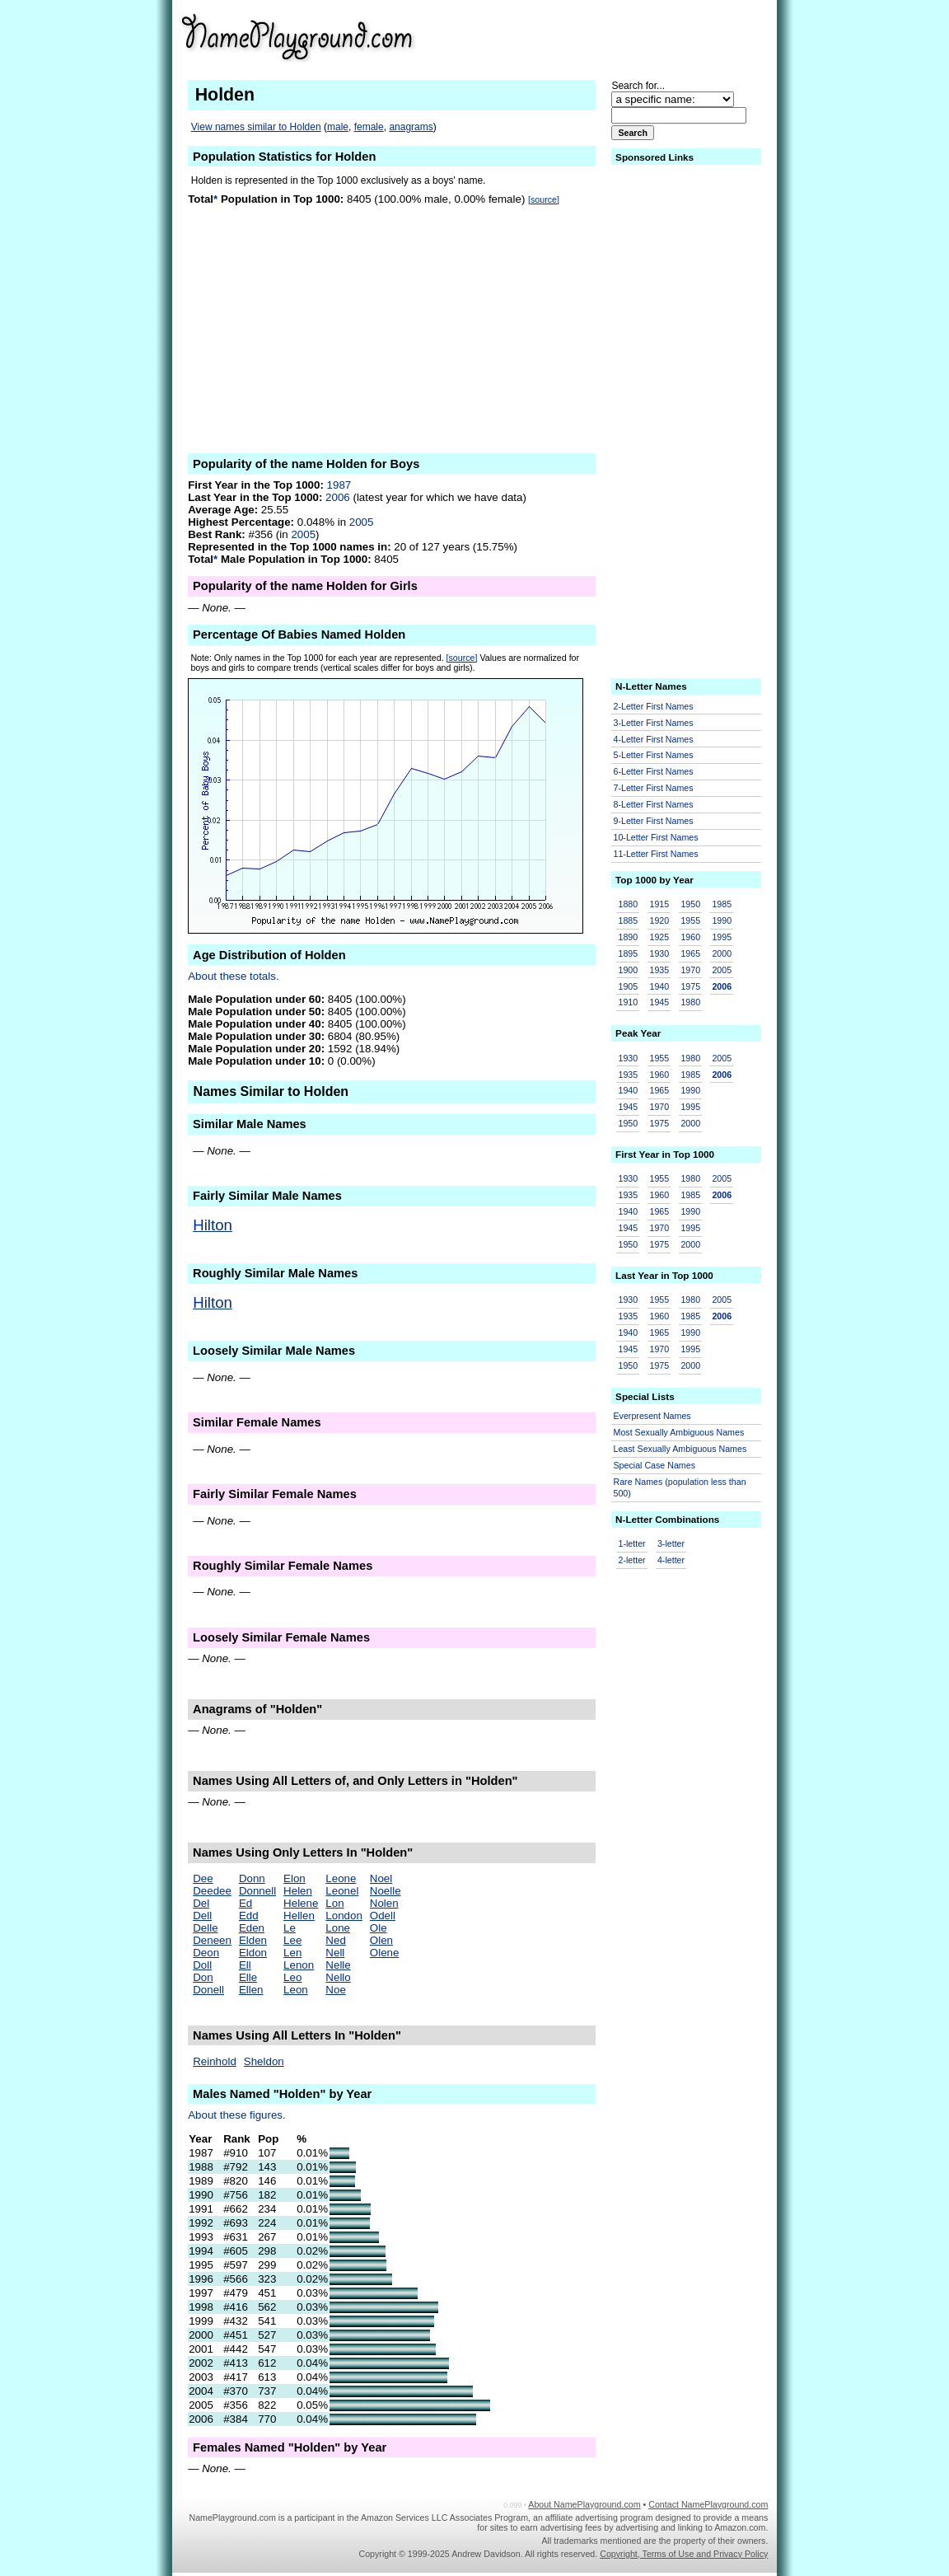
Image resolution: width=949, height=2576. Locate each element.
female (369, 127)
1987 (339, 485)
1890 (628, 937)
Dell (202, 1915)
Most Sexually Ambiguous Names (679, 1432)
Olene (385, 1952)
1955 (690, 920)
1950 (690, 904)
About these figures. (237, 2115)
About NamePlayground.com (584, 2504)
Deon (206, 1952)
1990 (722, 920)
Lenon (298, 1965)
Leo (292, 1977)
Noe (335, 1990)
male (337, 127)
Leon (295, 1990)
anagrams (410, 127)
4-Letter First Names (654, 739)
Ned (335, 1940)
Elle (248, 1977)
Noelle (385, 1891)
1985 (722, 904)
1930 (659, 953)
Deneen (212, 1940)
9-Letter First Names (654, 821)
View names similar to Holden (256, 127)
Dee (203, 1878)
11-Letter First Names (656, 854)
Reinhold (214, 2061)
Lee (292, 1940)
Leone (340, 1878)
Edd (249, 1915)
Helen (297, 1891)
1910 (628, 1002)
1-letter (632, 1543)
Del (201, 1903)
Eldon (253, 1952)
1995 (722, 937)
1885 (628, 920)
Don (203, 1977)
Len (292, 1952)
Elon (294, 1878)
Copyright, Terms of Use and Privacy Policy (684, 2554)
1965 (690, 953)
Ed (245, 1903)
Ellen (251, 1990)
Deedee (212, 1891)
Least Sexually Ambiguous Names (680, 1449)
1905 (628, 986)
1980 (690, 1002)
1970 (690, 970)
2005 (361, 522)
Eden (251, 1928)
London (343, 1915)
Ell (245, 1965)
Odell (382, 1915)
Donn (252, 1878)
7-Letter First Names (654, 788)
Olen (381, 1940)
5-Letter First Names (654, 755)
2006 (337, 497)
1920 (659, 920)
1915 (659, 904)
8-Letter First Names (654, 804)
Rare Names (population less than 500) (680, 1488)
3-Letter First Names (654, 723)
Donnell (257, 1891)
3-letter (671, 1543)
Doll (202, 1965)
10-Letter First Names (656, 837)
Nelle (337, 1965)
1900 (628, 970)
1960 (690, 937)
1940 (659, 986)
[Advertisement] (640, 36)
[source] (543, 199)
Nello (337, 1977)
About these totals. (233, 976)
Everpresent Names (652, 1416)
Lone (337, 1928)
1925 (659, 937)
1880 (628, 904)
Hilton (212, 1225)
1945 (659, 1002)
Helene (300, 1903)
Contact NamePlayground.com (708, 2504)
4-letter (671, 1560)
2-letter (632, 1560)
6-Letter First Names (654, 771)
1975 (690, 986)
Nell (334, 1952)
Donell (208, 1990)
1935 (659, 970)
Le (289, 1928)
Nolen (384, 1903)
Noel (381, 1878)
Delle (205, 1928)
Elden (253, 1940)
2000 (722, 953)
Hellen (299, 1915)
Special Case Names (655, 1465)
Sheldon (264, 2061)
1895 (628, 953)
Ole (378, 1928)
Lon (334, 1903)
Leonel (341, 1891)
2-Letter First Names (654, 706)
